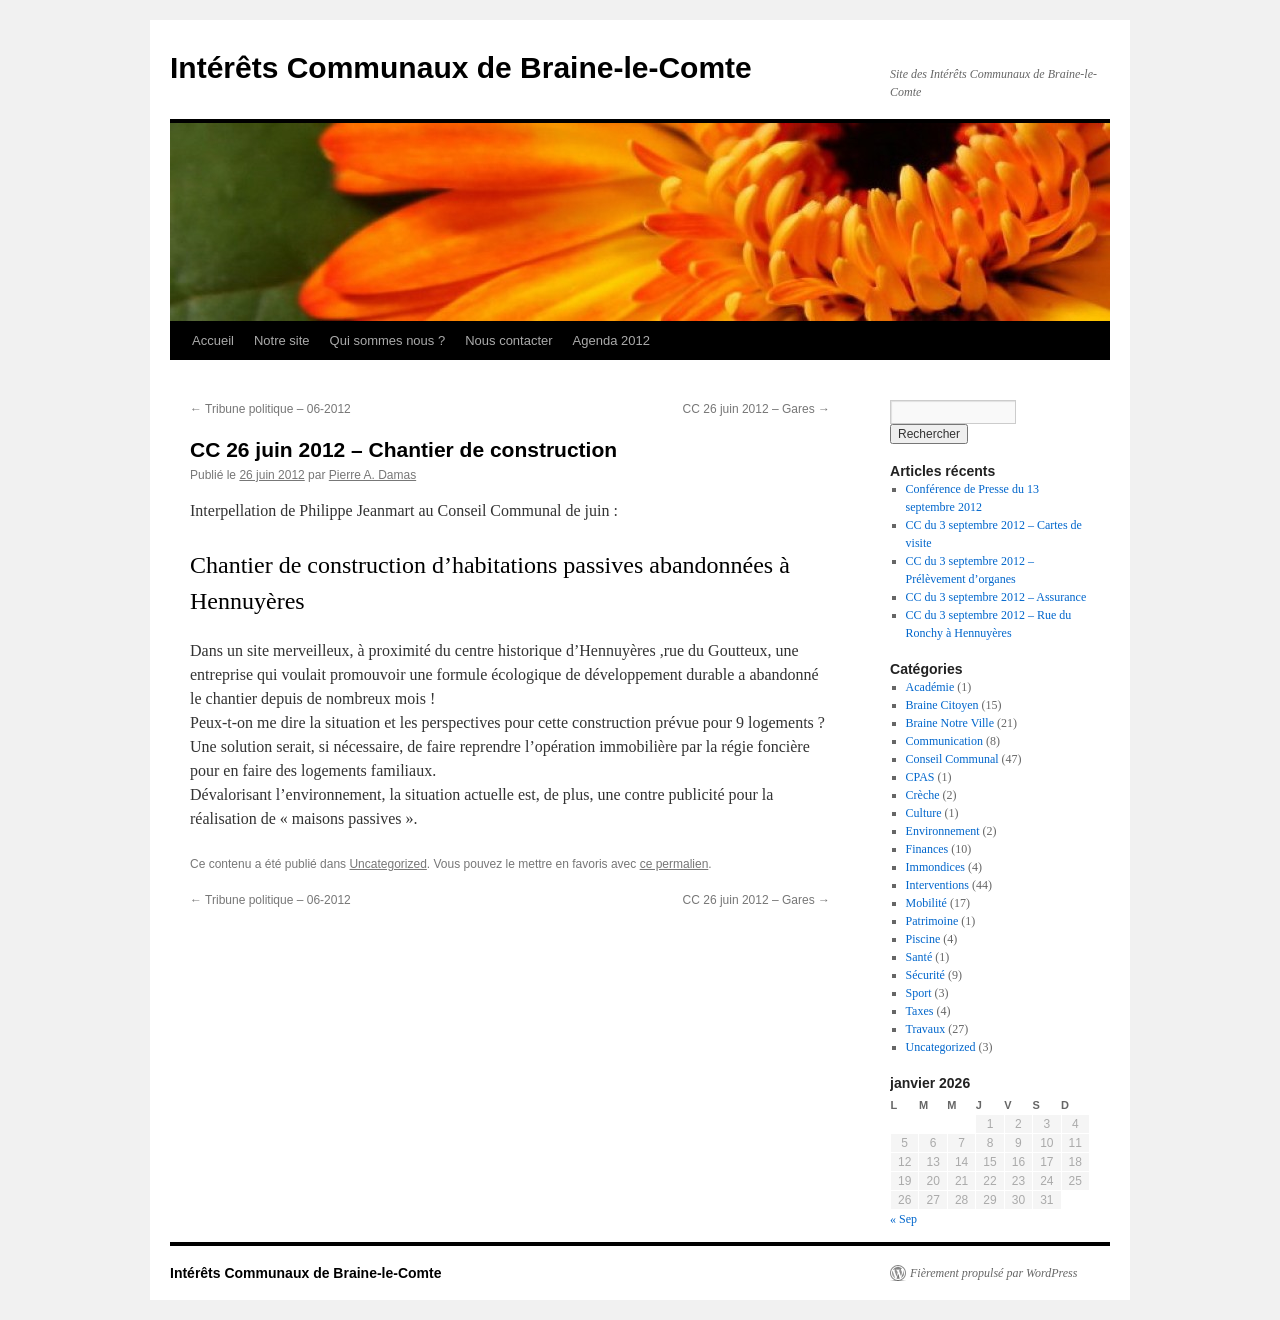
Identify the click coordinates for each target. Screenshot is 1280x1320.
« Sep (903, 1219)
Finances (927, 849)
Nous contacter (508, 340)
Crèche (923, 795)
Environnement (943, 831)
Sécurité (925, 975)
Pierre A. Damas (372, 475)
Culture (924, 813)
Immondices (935, 867)
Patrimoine (932, 921)
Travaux (926, 1029)
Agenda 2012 (611, 340)
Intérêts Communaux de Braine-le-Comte (461, 67)
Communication (944, 741)
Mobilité (926, 903)
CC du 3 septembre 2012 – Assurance (996, 597)
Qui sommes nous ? (388, 340)
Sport (919, 993)
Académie (930, 687)
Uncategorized (387, 864)
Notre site (282, 340)
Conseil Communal (952, 759)
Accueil (213, 340)
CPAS (920, 777)
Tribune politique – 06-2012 (270, 409)
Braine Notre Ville (950, 723)
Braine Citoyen (942, 705)
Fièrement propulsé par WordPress (993, 1273)
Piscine (923, 939)
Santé (919, 957)
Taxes (920, 1011)
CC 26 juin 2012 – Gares (756, 409)
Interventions (937, 885)
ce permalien (674, 864)
